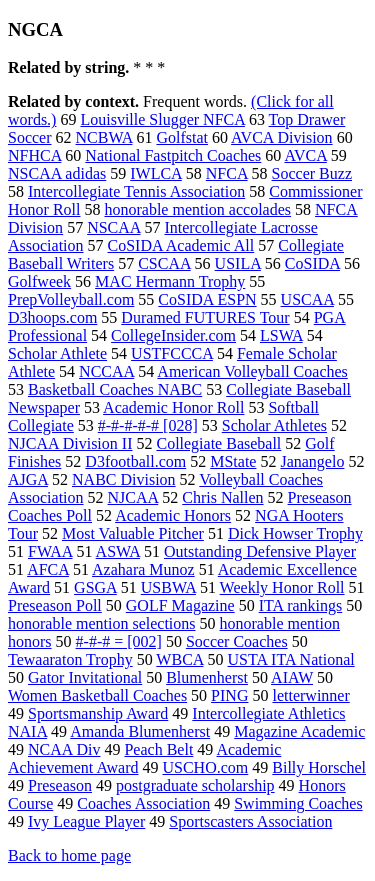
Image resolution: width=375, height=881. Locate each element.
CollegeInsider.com (173, 335)
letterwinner (310, 695)
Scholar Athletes (274, 425)
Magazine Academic (299, 731)
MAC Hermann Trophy (170, 281)
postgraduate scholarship (195, 785)
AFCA (48, 569)
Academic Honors (173, 515)
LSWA (281, 335)
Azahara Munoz (143, 569)
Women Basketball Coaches (97, 695)
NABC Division (124, 479)
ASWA (118, 551)
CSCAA (164, 263)
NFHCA (34, 155)
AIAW (292, 677)
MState (233, 461)
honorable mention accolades (197, 209)
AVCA (305, 155)
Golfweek (39, 281)
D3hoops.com (52, 317)
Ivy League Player (86, 821)
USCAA (307, 299)
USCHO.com (205, 767)
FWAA (50, 551)
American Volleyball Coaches (252, 371)
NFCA (227, 173)
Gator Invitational (85, 677)
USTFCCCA (172, 353)
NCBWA (104, 137)
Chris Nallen (222, 497)
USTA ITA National (290, 659)
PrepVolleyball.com (71, 299)
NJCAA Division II (70, 443)
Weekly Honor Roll (282, 587)
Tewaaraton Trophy (70, 659)
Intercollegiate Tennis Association (136, 191)
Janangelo (312, 461)
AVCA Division (282, 137)
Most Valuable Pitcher (133, 533)
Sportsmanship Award (98, 713)
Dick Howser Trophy (295, 533)
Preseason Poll (55, 605)
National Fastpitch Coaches (173, 155)
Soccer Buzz (312, 173)
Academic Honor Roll (173, 407)
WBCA (179, 659)
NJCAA (133, 497)
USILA (238, 263)
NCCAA (106, 371)
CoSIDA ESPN (207, 299)
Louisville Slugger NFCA (162, 119)
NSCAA (113, 227)
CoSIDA (312, 263)
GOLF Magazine (180, 605)
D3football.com (135, 461)
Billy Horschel (319, 767)
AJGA (28, 479)
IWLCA (156, 173)
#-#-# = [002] (119, 641)
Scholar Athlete (57, 353)
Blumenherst (207, 677)
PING (229, 695)
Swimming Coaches (298, 803)
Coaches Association (143, 803)
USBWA (168, 587)
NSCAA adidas (57, 173)
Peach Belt (158, 749)
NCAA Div (64, 749)
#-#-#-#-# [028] (148, 425)
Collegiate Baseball (218, 443)
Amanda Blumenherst (140, 731)
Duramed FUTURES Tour (205, 317)
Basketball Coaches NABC (115, 389)
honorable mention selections (102, 623)
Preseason (60, 785)
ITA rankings (301, 605)
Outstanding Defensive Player (260, 551)
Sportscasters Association (250, 821)
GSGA (95, 587)
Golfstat (182, 137)
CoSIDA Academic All (181, 245)
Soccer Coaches (237, 641)
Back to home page (69, 855)
